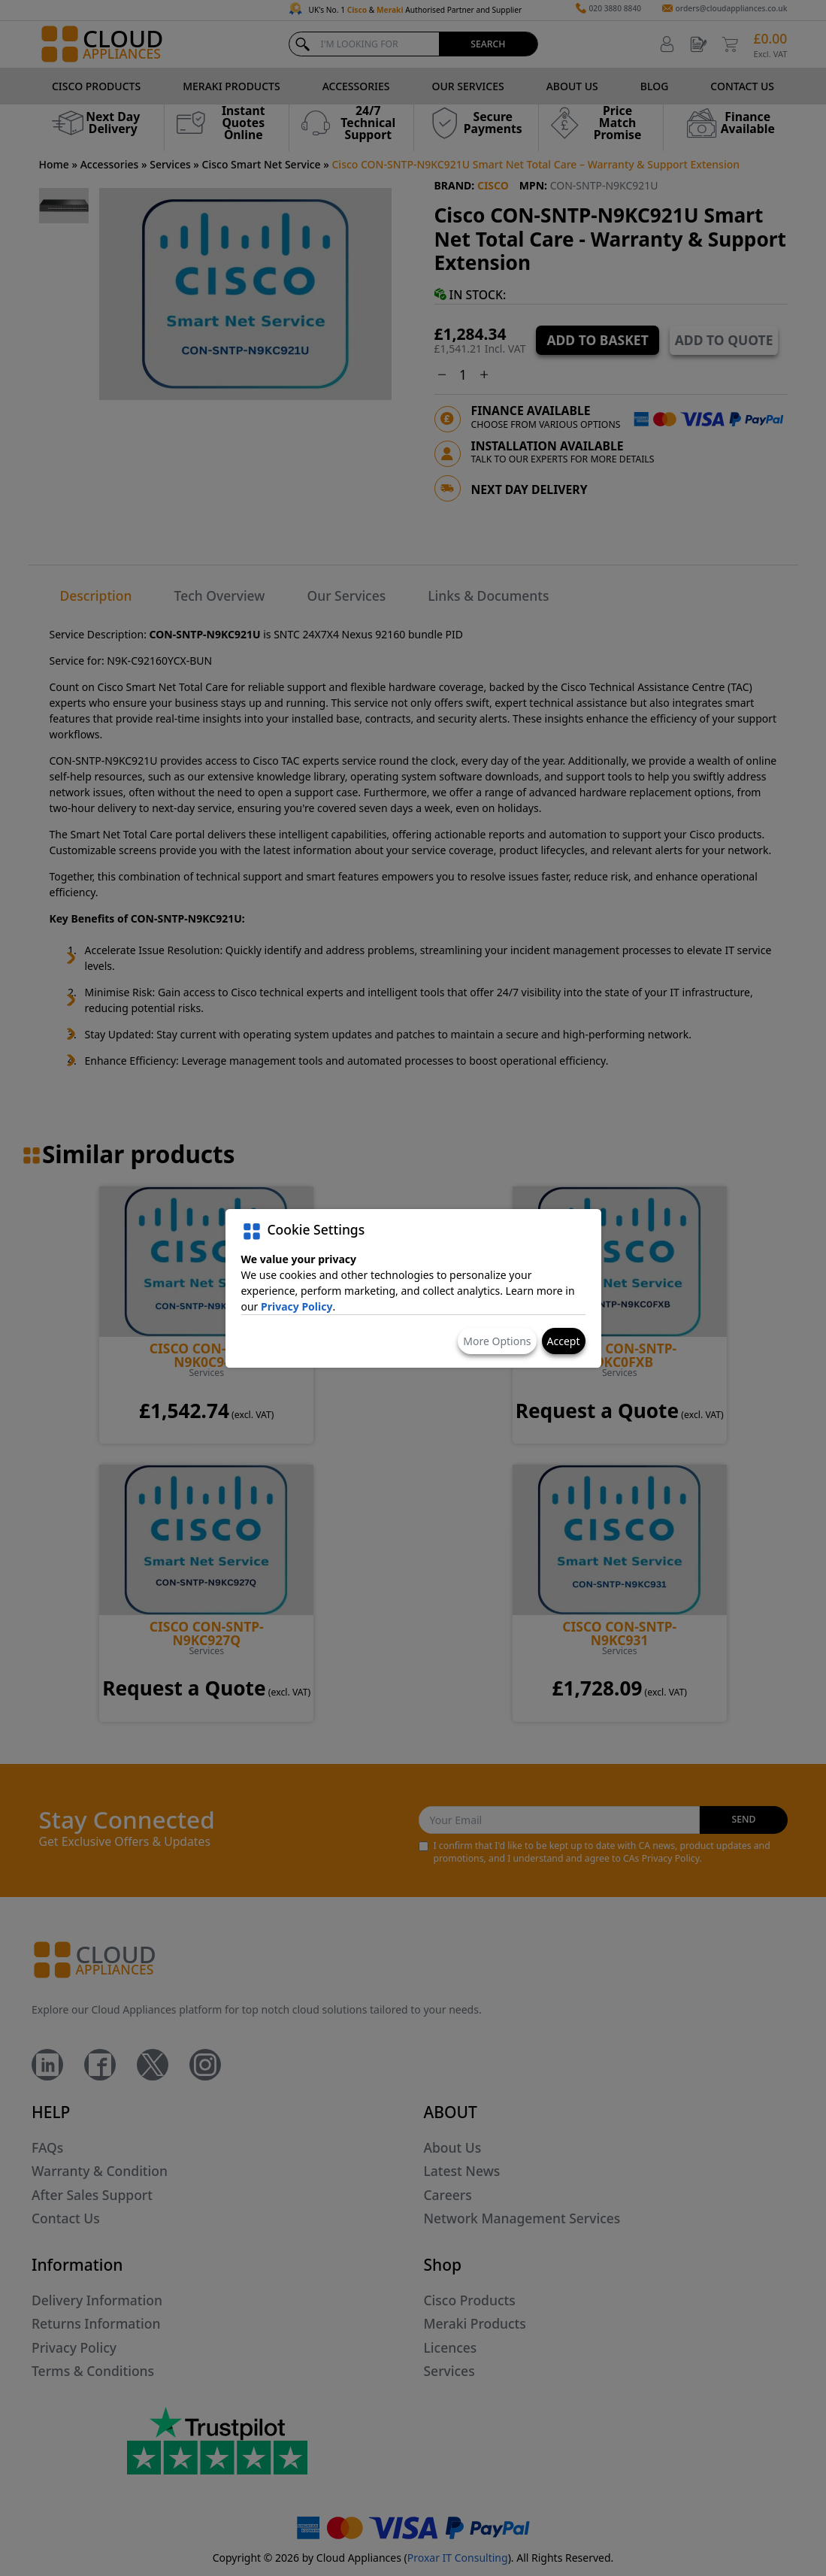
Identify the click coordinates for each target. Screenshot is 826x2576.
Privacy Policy (296, 1306)
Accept (563, 1341)
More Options (497, 1341)
